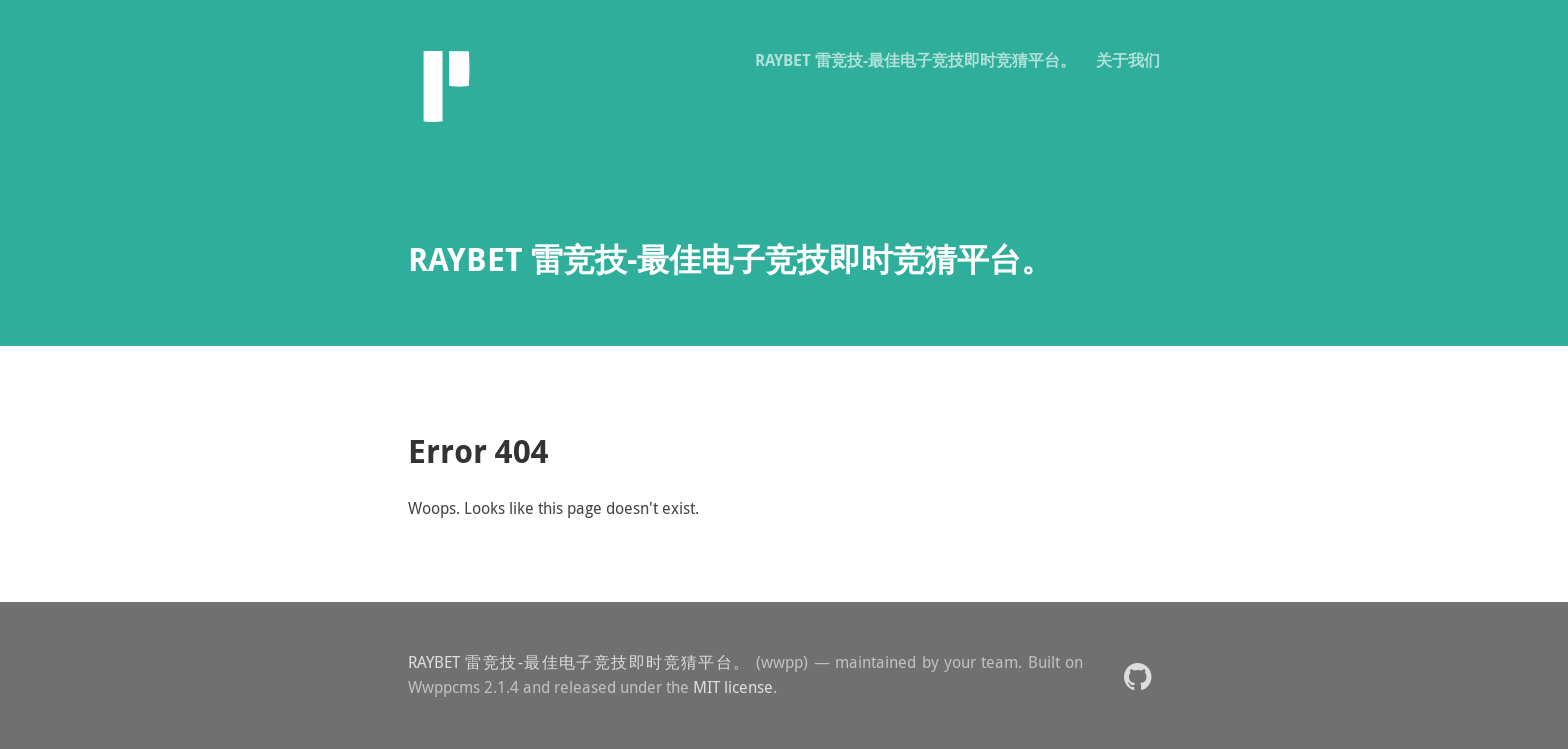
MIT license (733, 687)
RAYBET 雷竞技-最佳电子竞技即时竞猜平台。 (915, 60)
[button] (1137, 675)
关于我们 (1128, 60)
